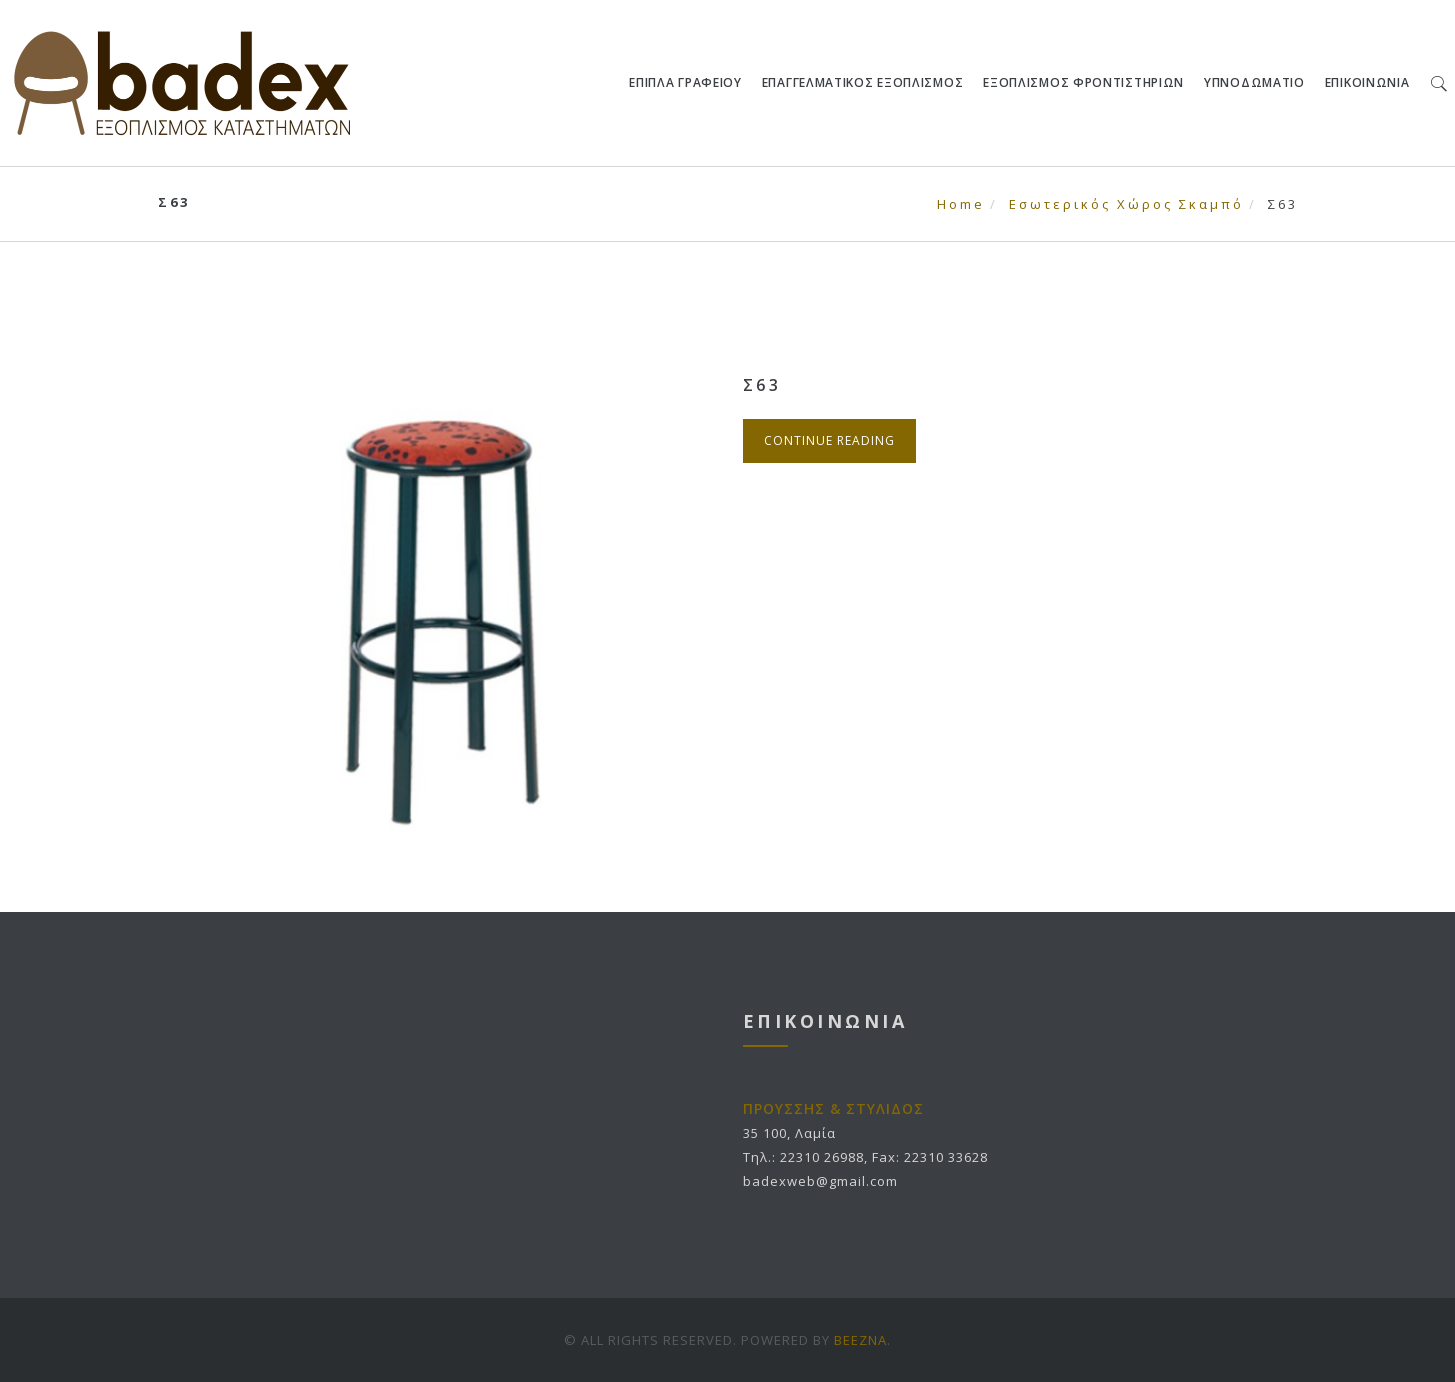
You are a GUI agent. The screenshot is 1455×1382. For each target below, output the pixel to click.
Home (961, 204)
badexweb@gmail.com (820, 1181)
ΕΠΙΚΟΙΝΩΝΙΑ (1367, 82)
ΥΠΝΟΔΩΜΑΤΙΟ (1255, 82)
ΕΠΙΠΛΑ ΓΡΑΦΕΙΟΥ (686, 82)
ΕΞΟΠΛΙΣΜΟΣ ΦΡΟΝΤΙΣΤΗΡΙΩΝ (1084, 82)
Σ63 (762, 385)
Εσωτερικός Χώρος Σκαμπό (1126, 204)
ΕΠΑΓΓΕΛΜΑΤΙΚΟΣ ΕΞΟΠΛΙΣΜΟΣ (863, 82)
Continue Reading (829, 440)
